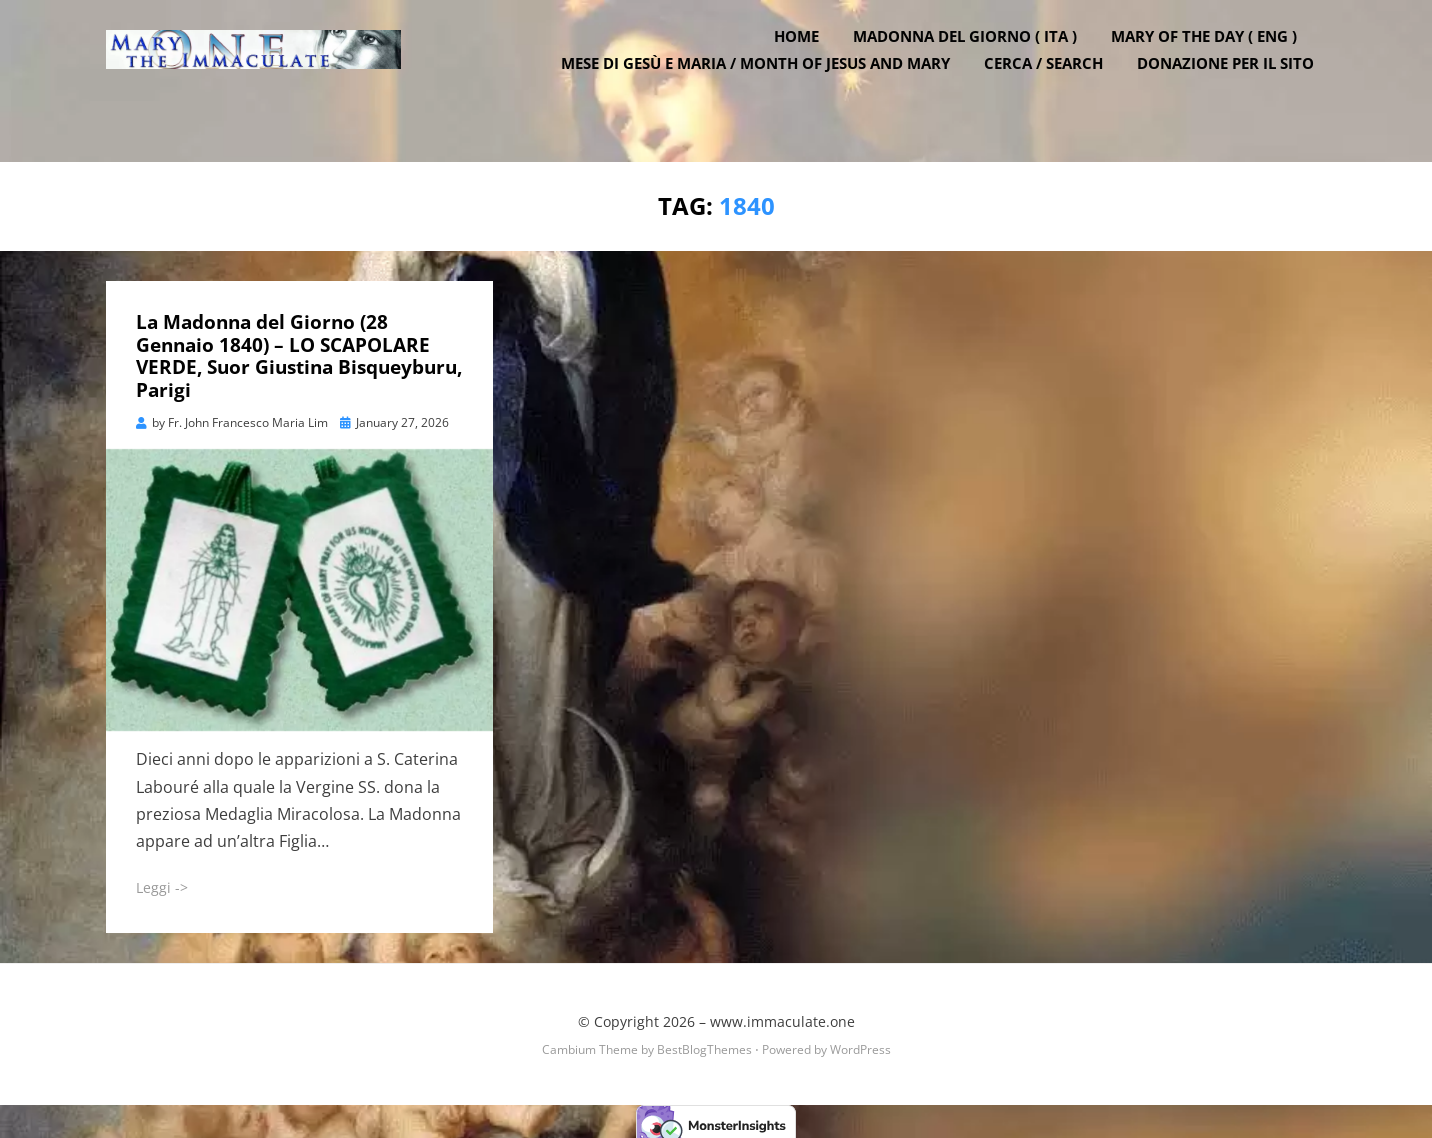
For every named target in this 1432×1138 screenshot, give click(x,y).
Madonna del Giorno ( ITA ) (977, 63)
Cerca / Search (1055, 90)
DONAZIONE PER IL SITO (1237, 90)
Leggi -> (162, 880)
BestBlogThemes (704, 1042)
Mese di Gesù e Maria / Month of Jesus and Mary (767, 90)
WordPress (860, 1042)
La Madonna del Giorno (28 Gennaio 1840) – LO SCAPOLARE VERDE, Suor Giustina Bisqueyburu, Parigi (299, 349)
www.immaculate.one (782, 1014)
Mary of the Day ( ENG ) (1216, 63)
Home (808, 63)
